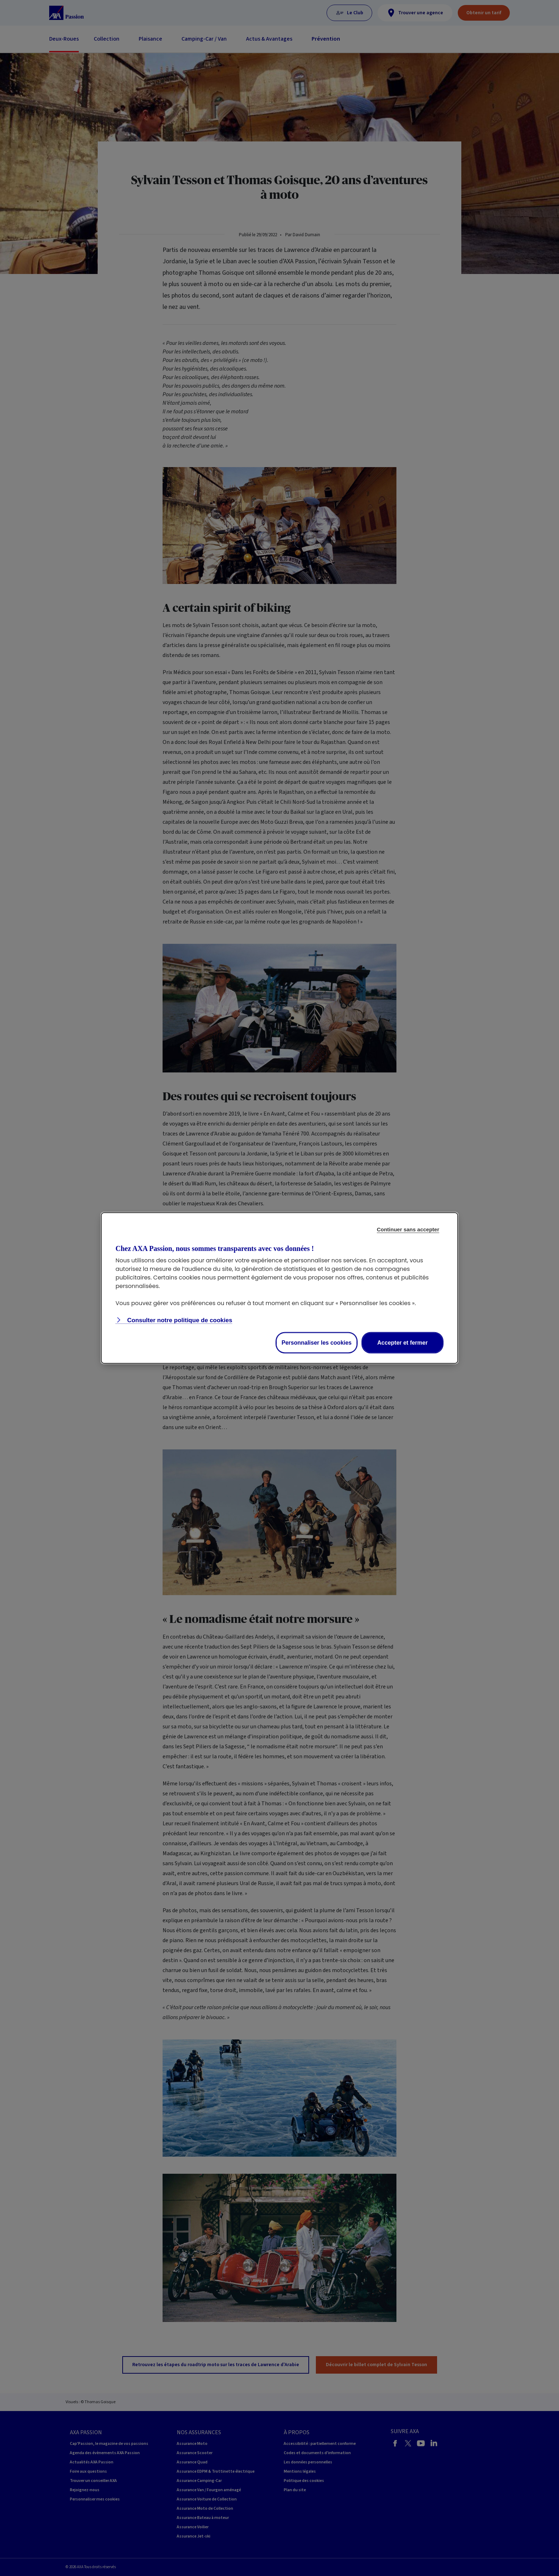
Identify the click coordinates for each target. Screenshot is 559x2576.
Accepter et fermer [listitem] (402, 1343)
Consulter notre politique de (178, 1320)
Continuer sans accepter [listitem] (408, 1229)
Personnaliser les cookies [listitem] (317, 1343)
